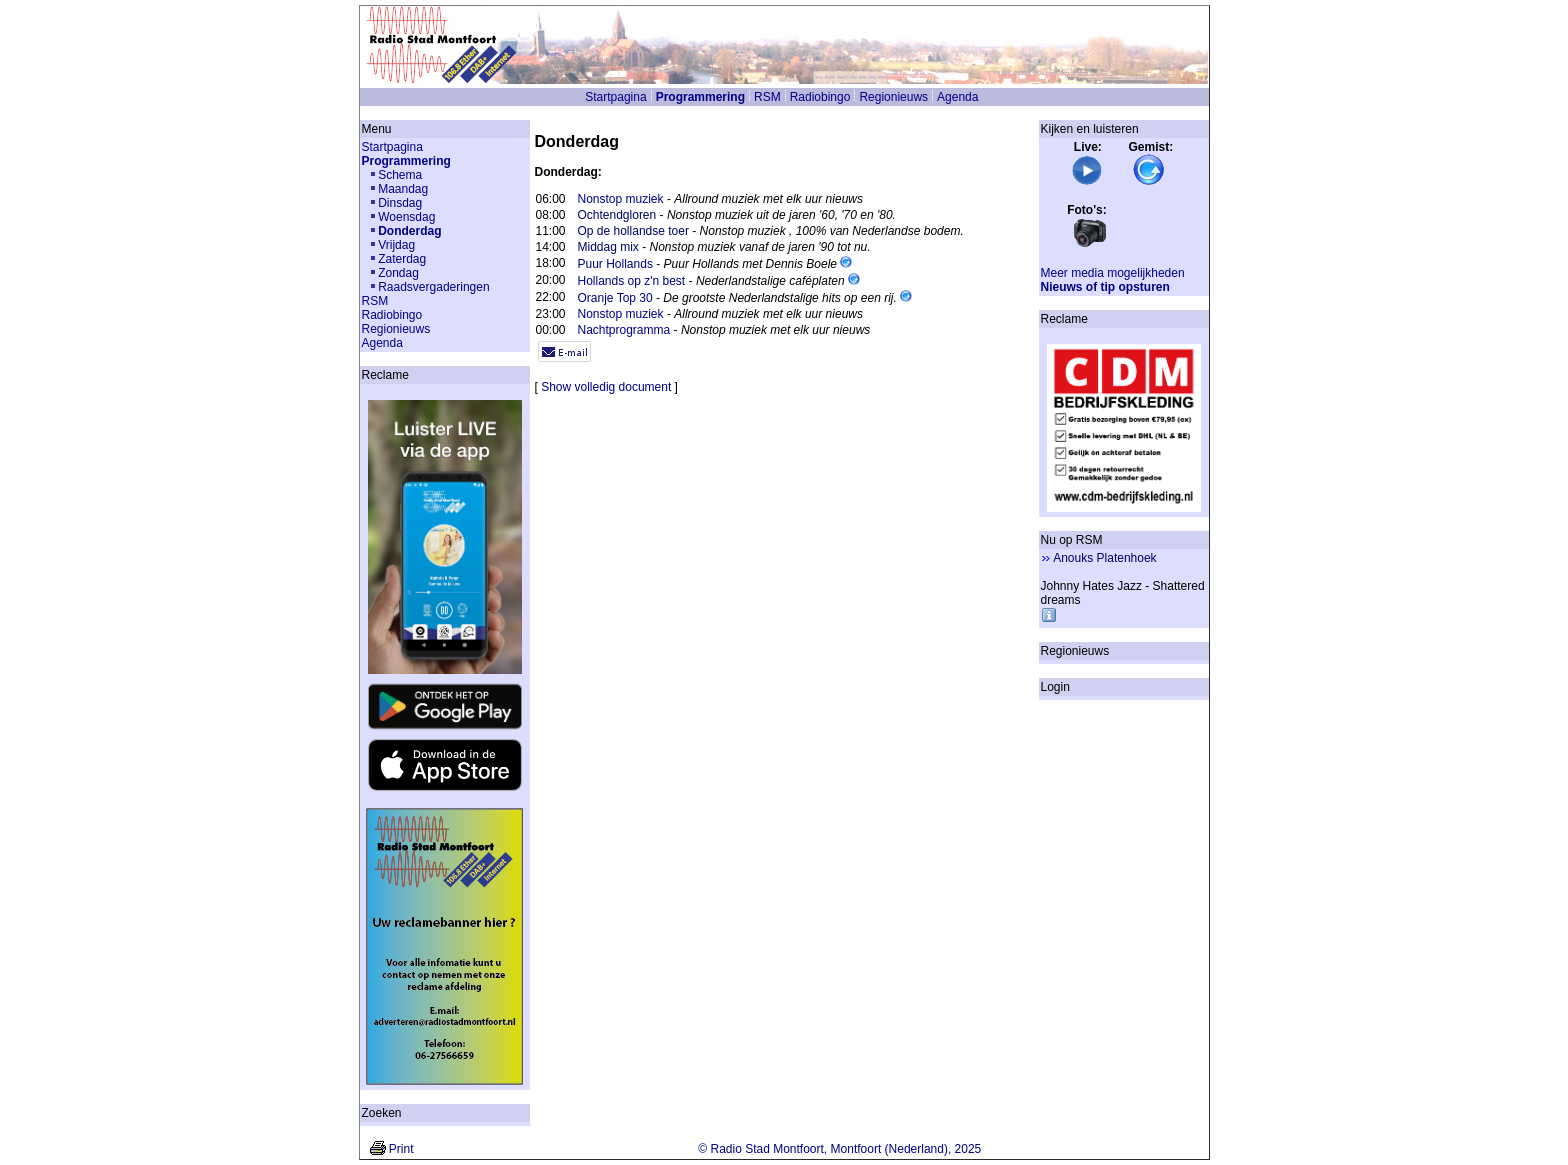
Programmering (700, 97)
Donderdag (409, 231)
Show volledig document (606, 387)
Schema (400, 175)
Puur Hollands (615, 264)
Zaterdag (402, 259)
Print (401, 1149)
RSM (767, 97)
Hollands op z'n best (632, 281)
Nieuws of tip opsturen (1105, 287)
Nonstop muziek (621, 199)
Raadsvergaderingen (433, 287)
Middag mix (608, 247)
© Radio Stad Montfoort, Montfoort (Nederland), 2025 (839, 1149)
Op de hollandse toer (633, 231)
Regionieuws (893, 97)
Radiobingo (820, 97)
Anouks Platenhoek (1104, 558)
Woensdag (406, 217)
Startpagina (615, 97)
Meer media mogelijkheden (1113, 273)
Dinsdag (400, 203)
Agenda (957, 97)
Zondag (398, 273)
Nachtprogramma (624, 330)
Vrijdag (396, 245)
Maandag (403, 189)
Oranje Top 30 (615, 298)
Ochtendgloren (617, 215)
